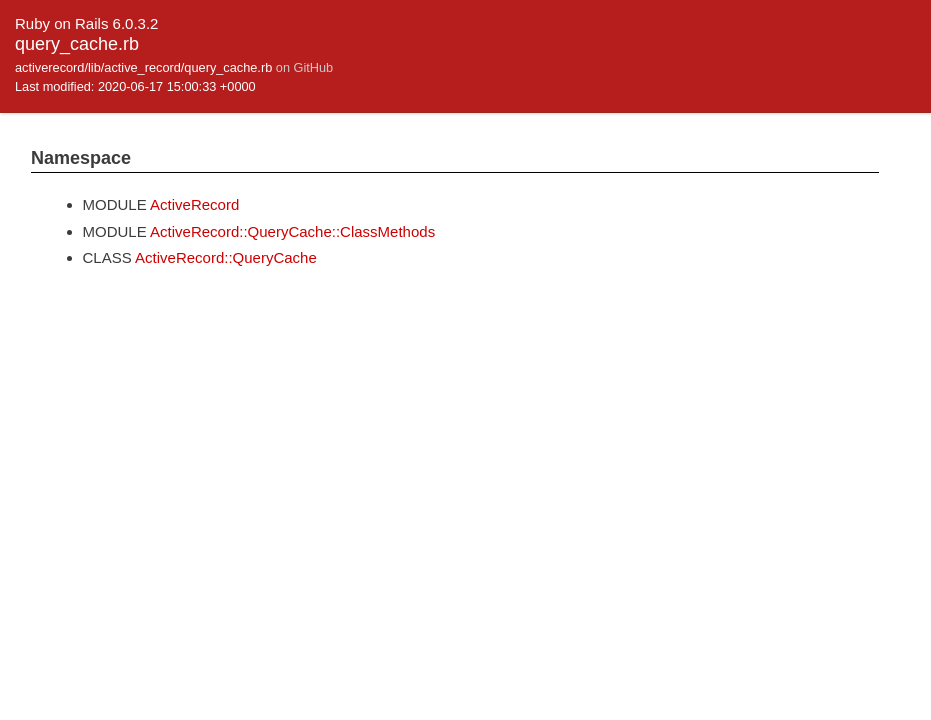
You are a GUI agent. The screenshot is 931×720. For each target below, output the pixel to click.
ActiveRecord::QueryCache (226, 257)
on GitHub (304, 67)
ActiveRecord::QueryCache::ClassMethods (292, 231)
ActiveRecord (194, 204)
